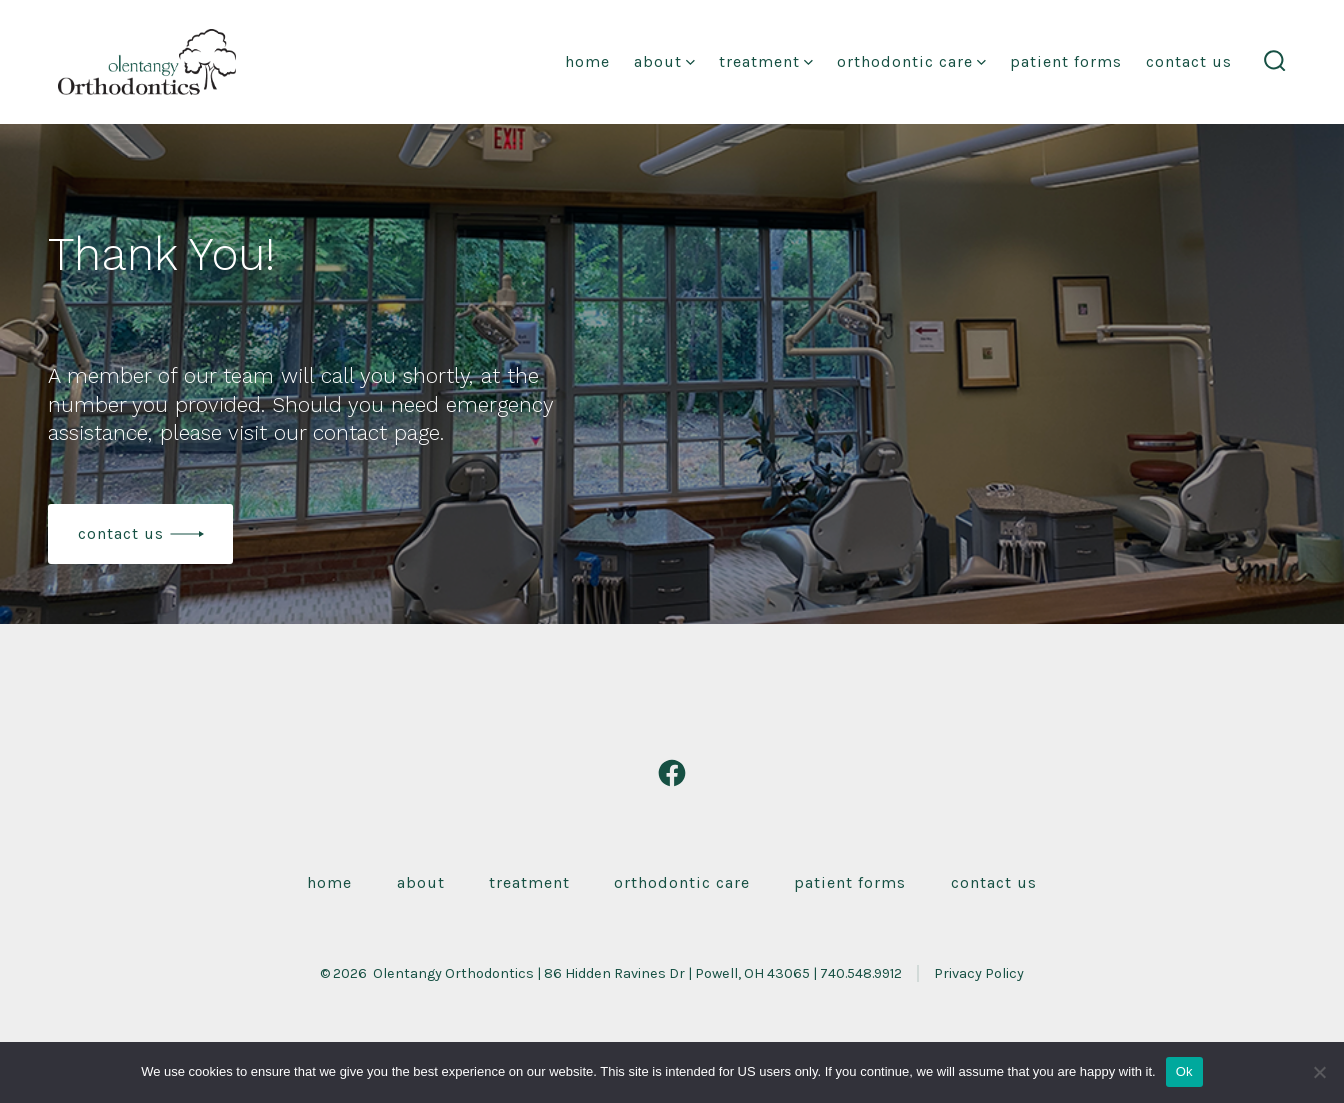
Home (587, 61)
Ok (1184, 1071)
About (664, 61)
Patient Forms (1066, 61)
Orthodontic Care (911, 61)
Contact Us (1189, 61)
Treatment (766, 61)
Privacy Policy (979, 973)
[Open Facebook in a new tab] (672, 773)
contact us (121, 533)
